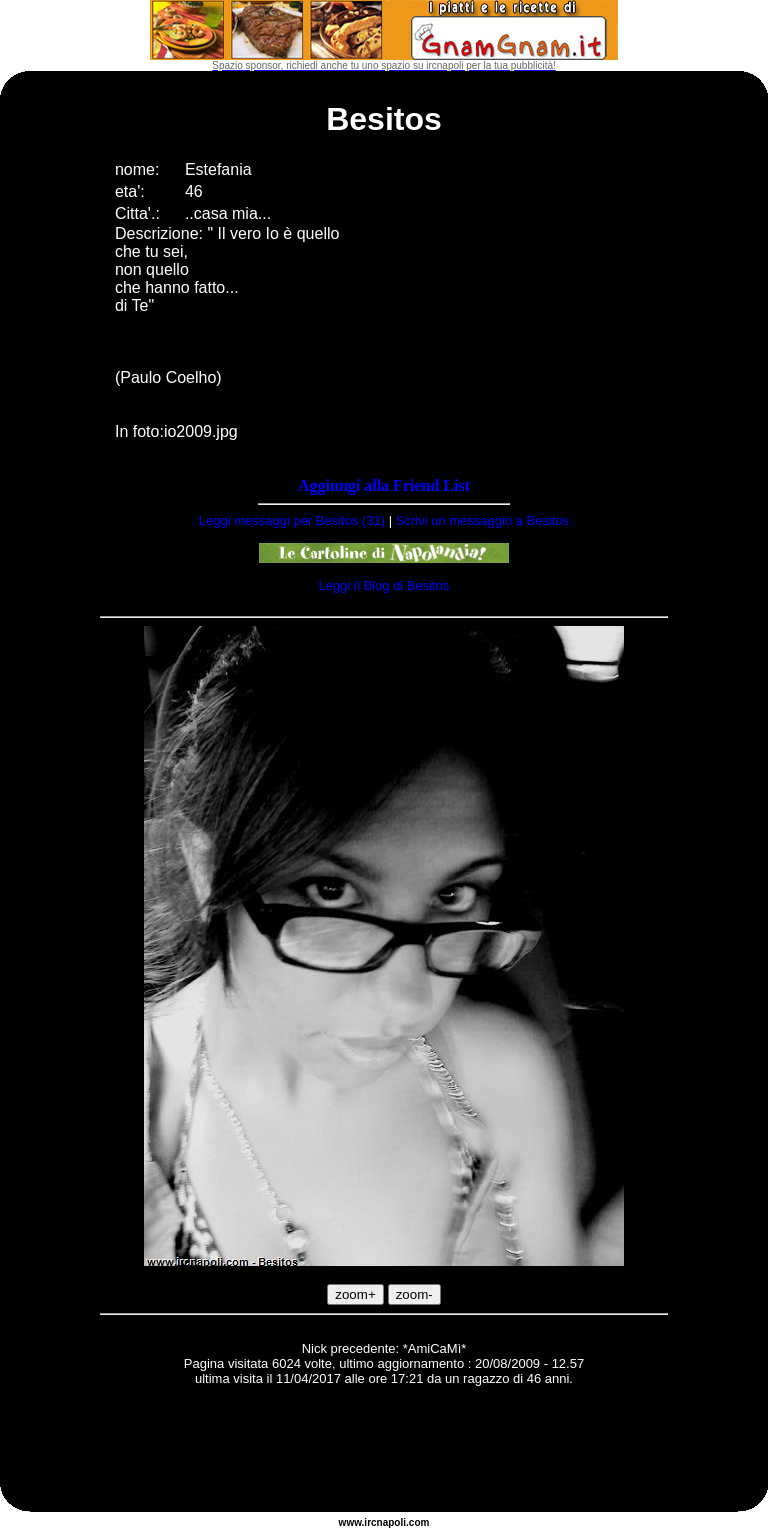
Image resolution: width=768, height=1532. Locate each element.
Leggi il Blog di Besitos (384, 585)
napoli (391, 1522)
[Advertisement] (384, 1452)
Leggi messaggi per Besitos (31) (292, 520)
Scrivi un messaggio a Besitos (482, 520)
